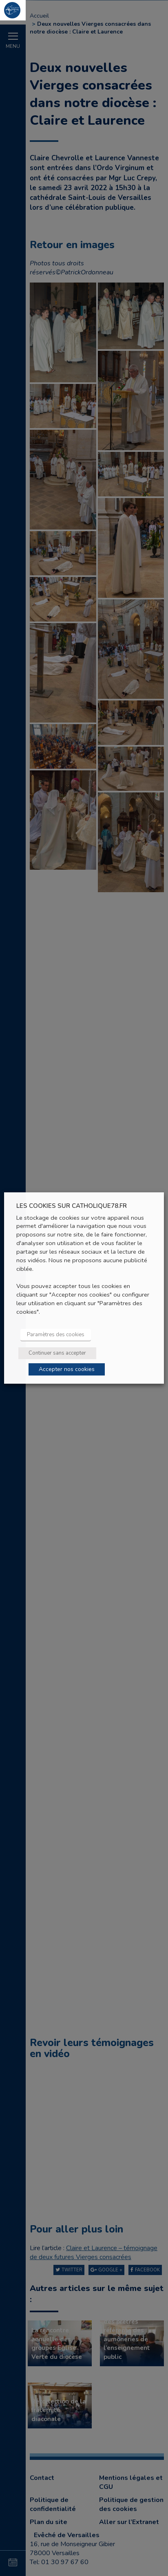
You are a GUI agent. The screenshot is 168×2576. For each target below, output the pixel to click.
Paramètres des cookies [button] (55, 1334)
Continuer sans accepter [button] (57, 1353)
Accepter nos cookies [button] (67, 1369)
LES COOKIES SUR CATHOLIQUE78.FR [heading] (71, 1206)
